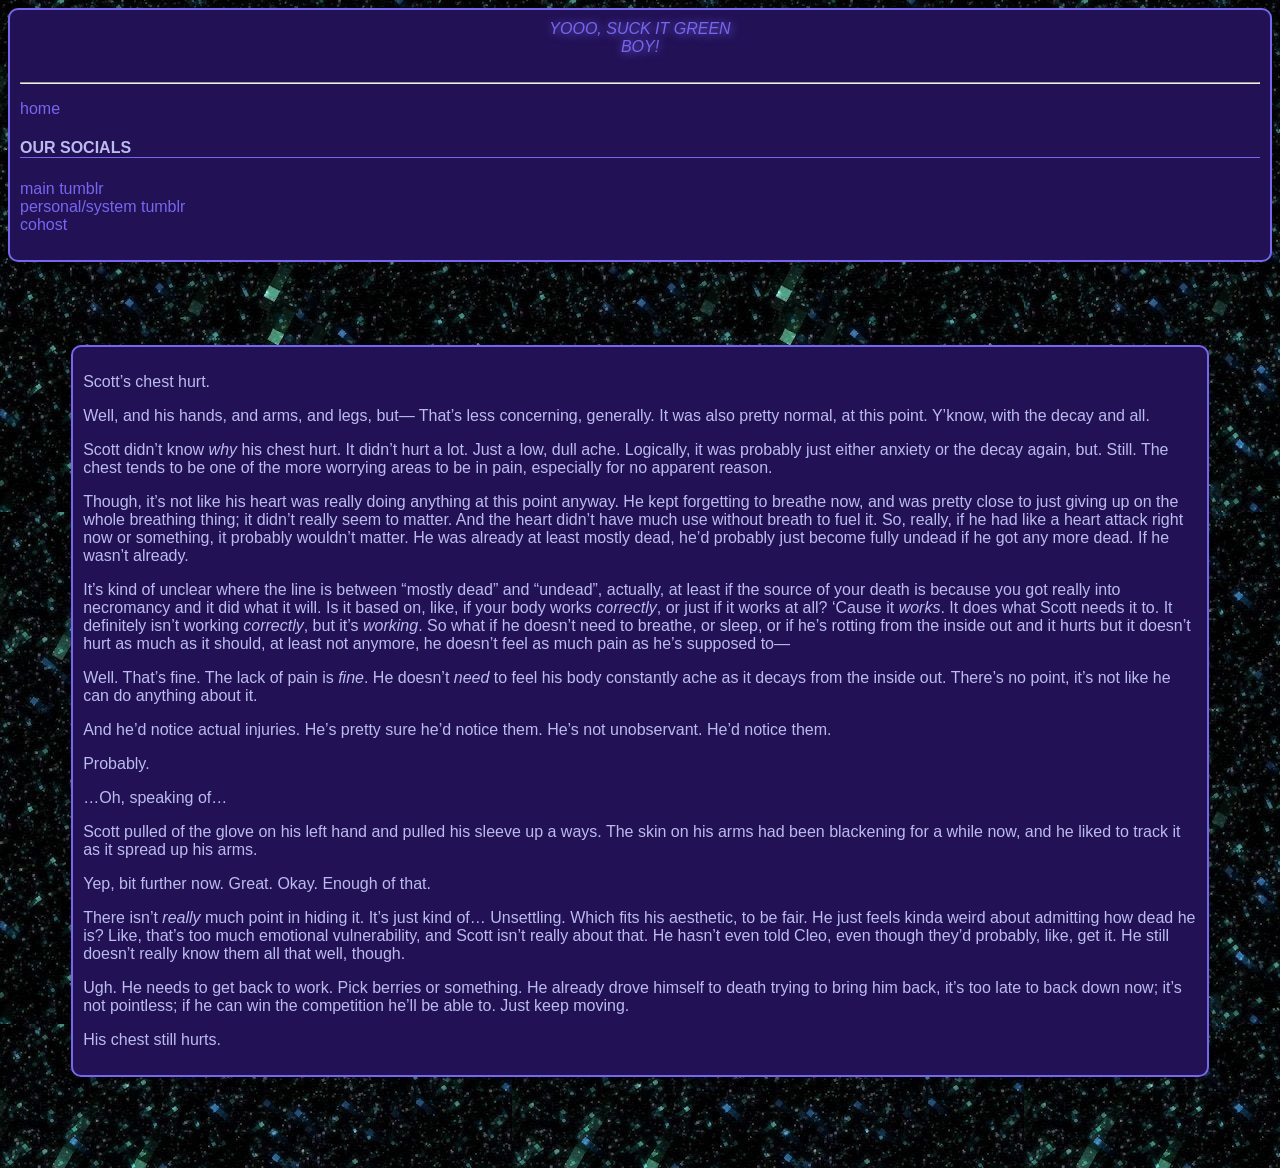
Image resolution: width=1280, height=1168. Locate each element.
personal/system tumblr (102, 206)
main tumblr (62, 188)
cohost (43, 224)
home (40, 108)
